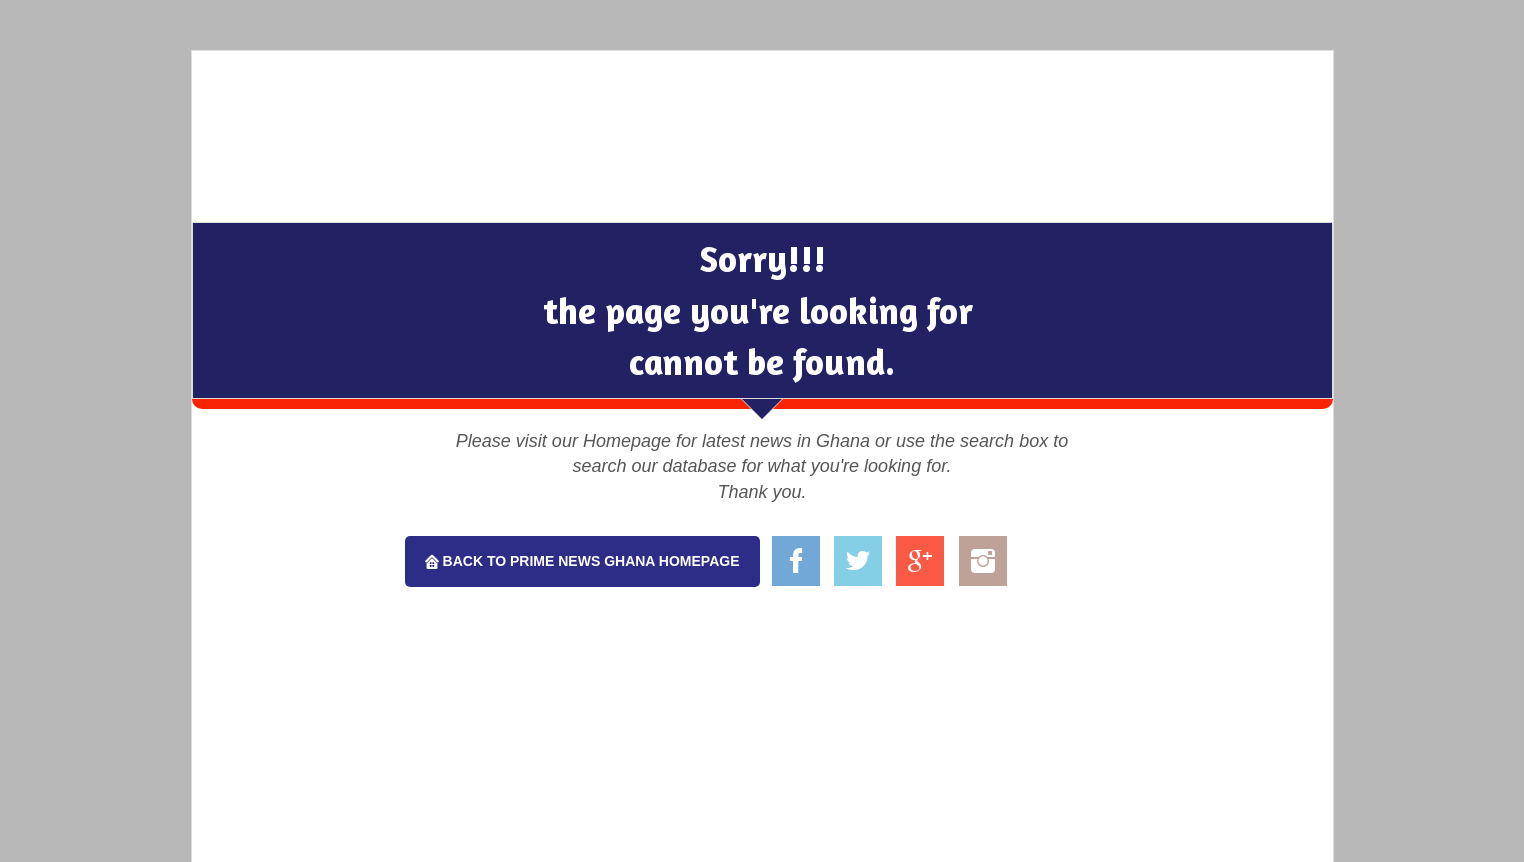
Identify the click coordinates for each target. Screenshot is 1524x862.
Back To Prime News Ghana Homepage (589, 561)
